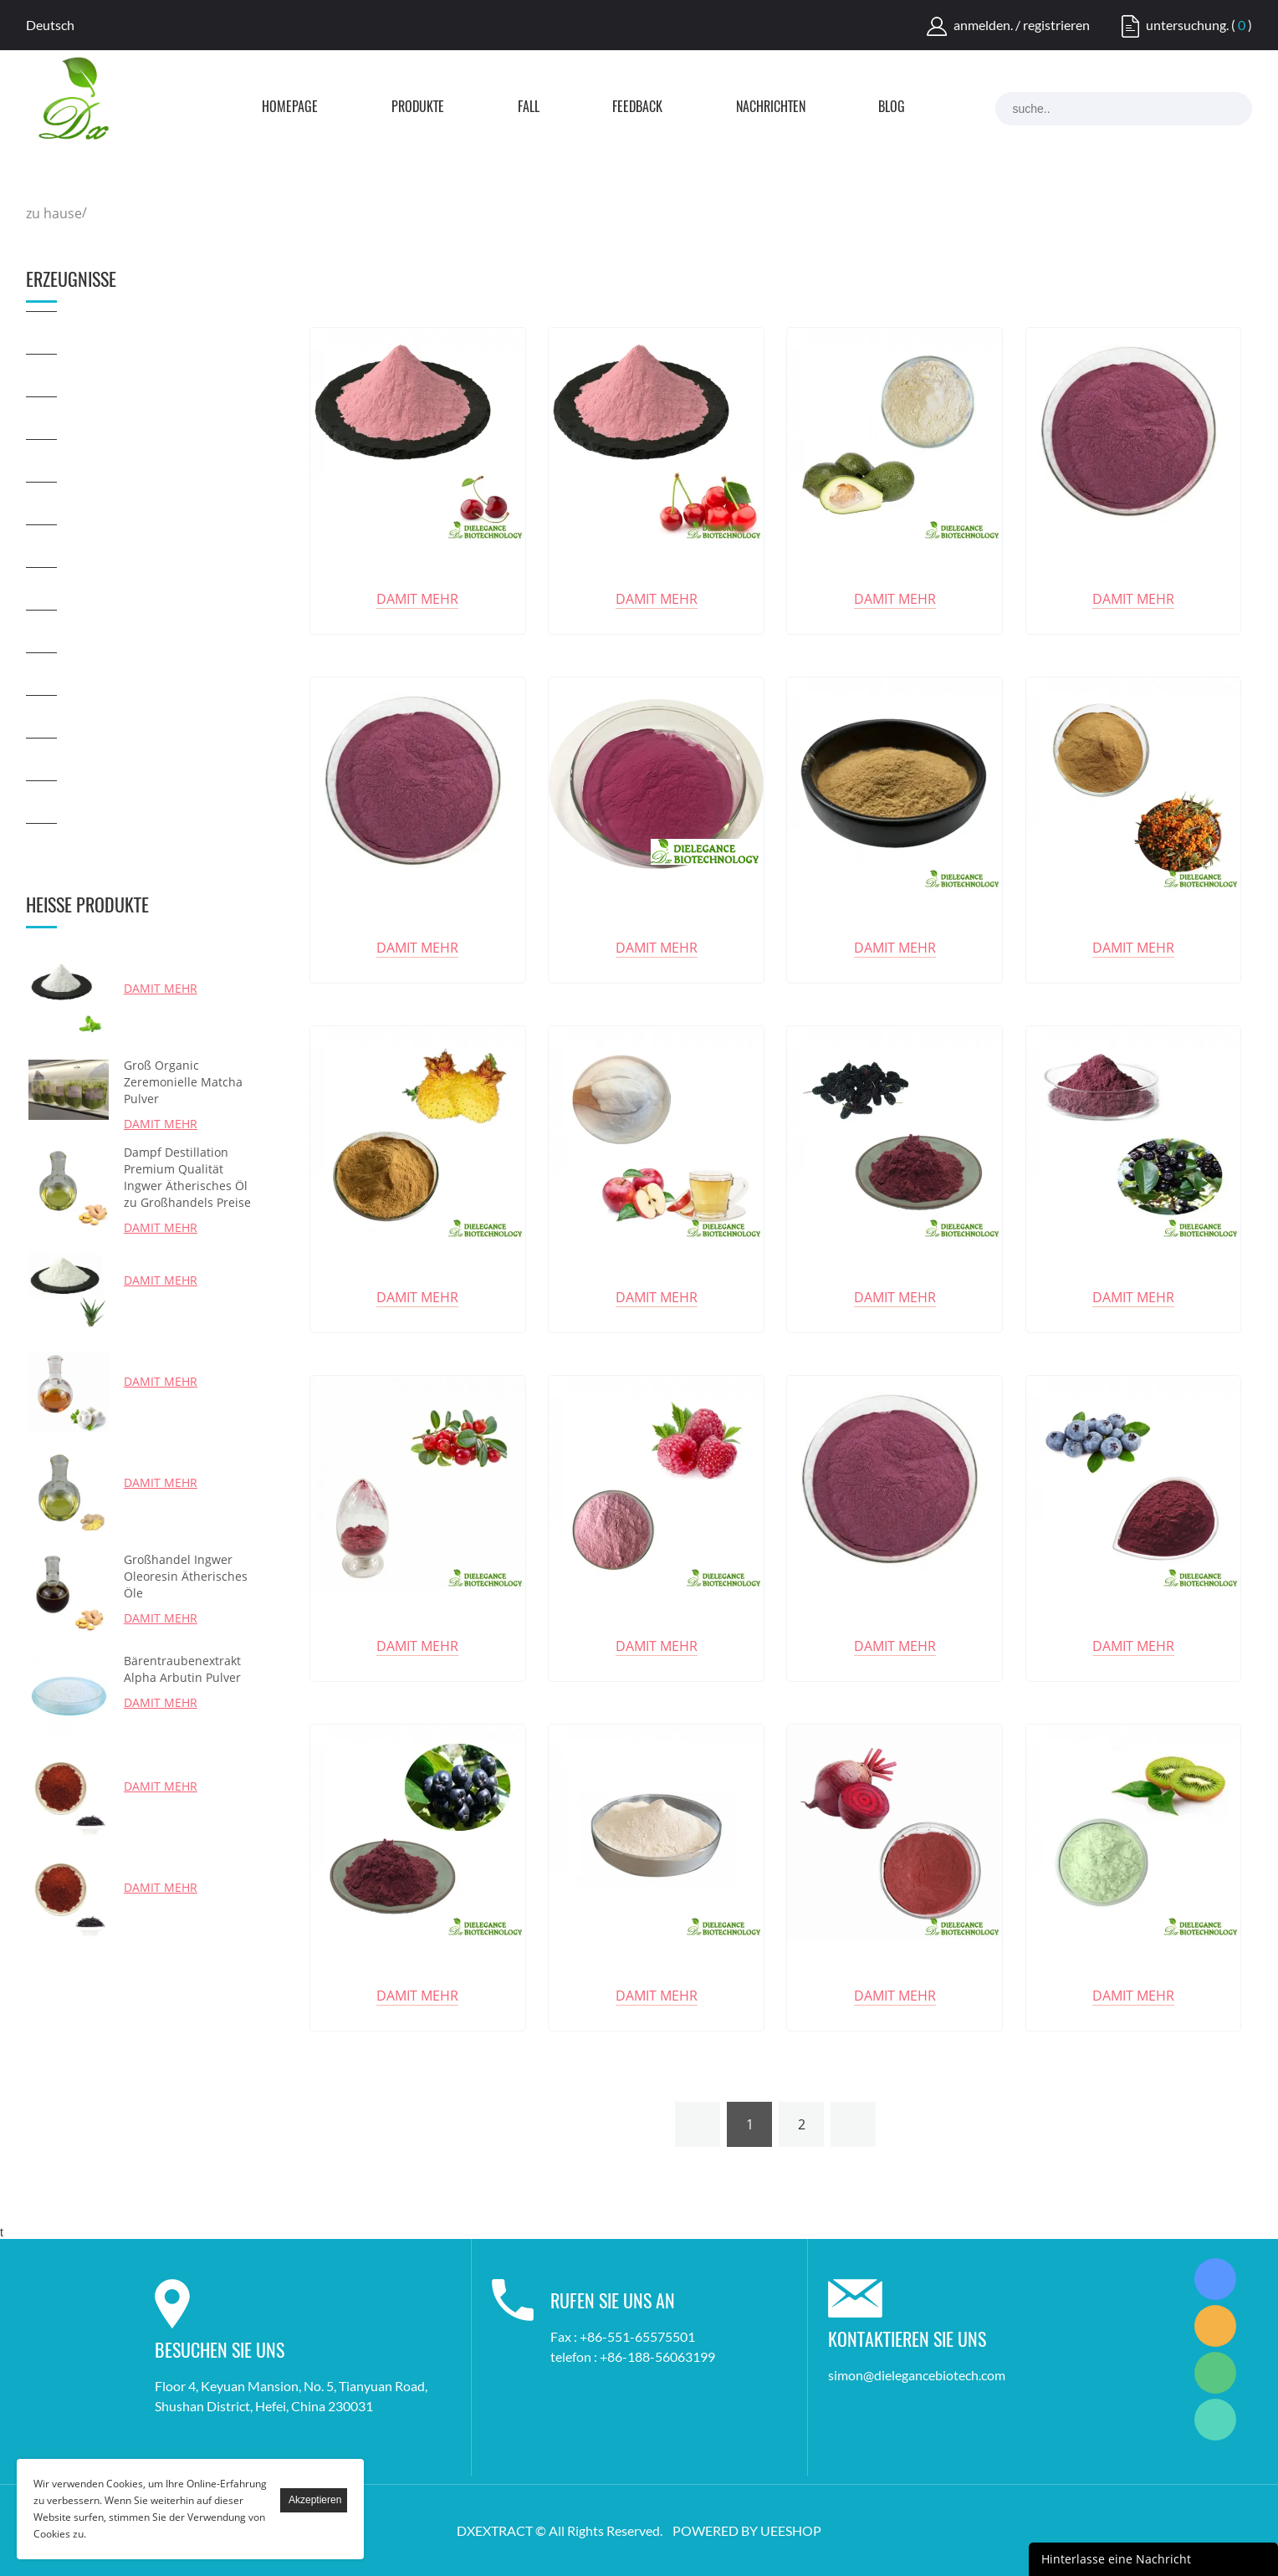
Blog (891, 107)
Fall (528, 107)
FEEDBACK (637, 107)
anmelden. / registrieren (1021, 25)
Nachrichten (770, 107)
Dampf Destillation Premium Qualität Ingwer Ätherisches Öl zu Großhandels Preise (187, 1177)
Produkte (417, 107)
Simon (1215, 2279)
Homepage (290, 107)
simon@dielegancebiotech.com (916, 2375)
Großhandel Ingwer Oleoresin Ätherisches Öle (186, 1576)
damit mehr (160, 988)
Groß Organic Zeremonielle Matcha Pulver (183, 1082)
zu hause (54, 213)
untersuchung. (1187, 25)
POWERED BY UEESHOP (746, 2530)
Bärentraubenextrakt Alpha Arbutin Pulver (182, 1669)
